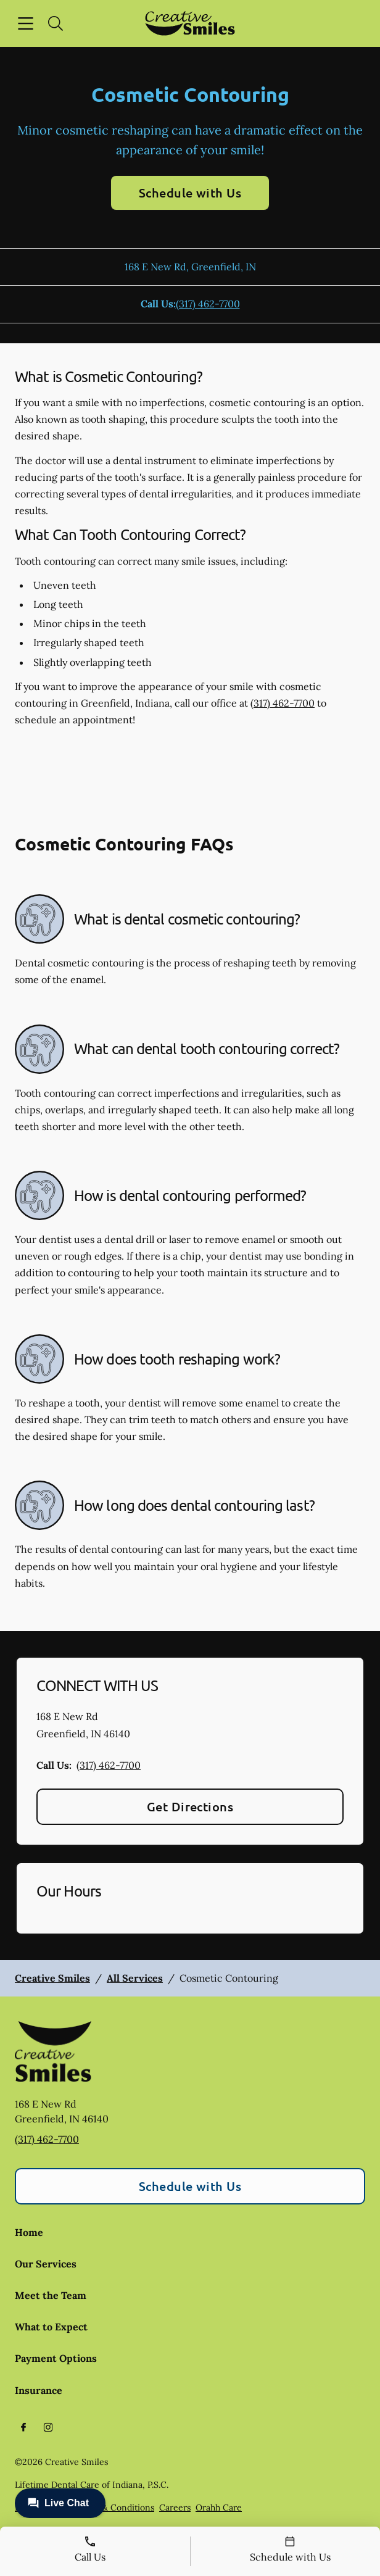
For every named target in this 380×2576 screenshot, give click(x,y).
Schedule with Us (190, 193)
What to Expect (51, 2326)
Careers (175, 2507)
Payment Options (56, 2358)
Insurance (38, 2390)
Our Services (45, 2264)
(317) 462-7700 (208, 303)
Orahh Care (219, 2507)
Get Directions (190, 1806)
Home (29, 2232)
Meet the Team (50, 2295)
